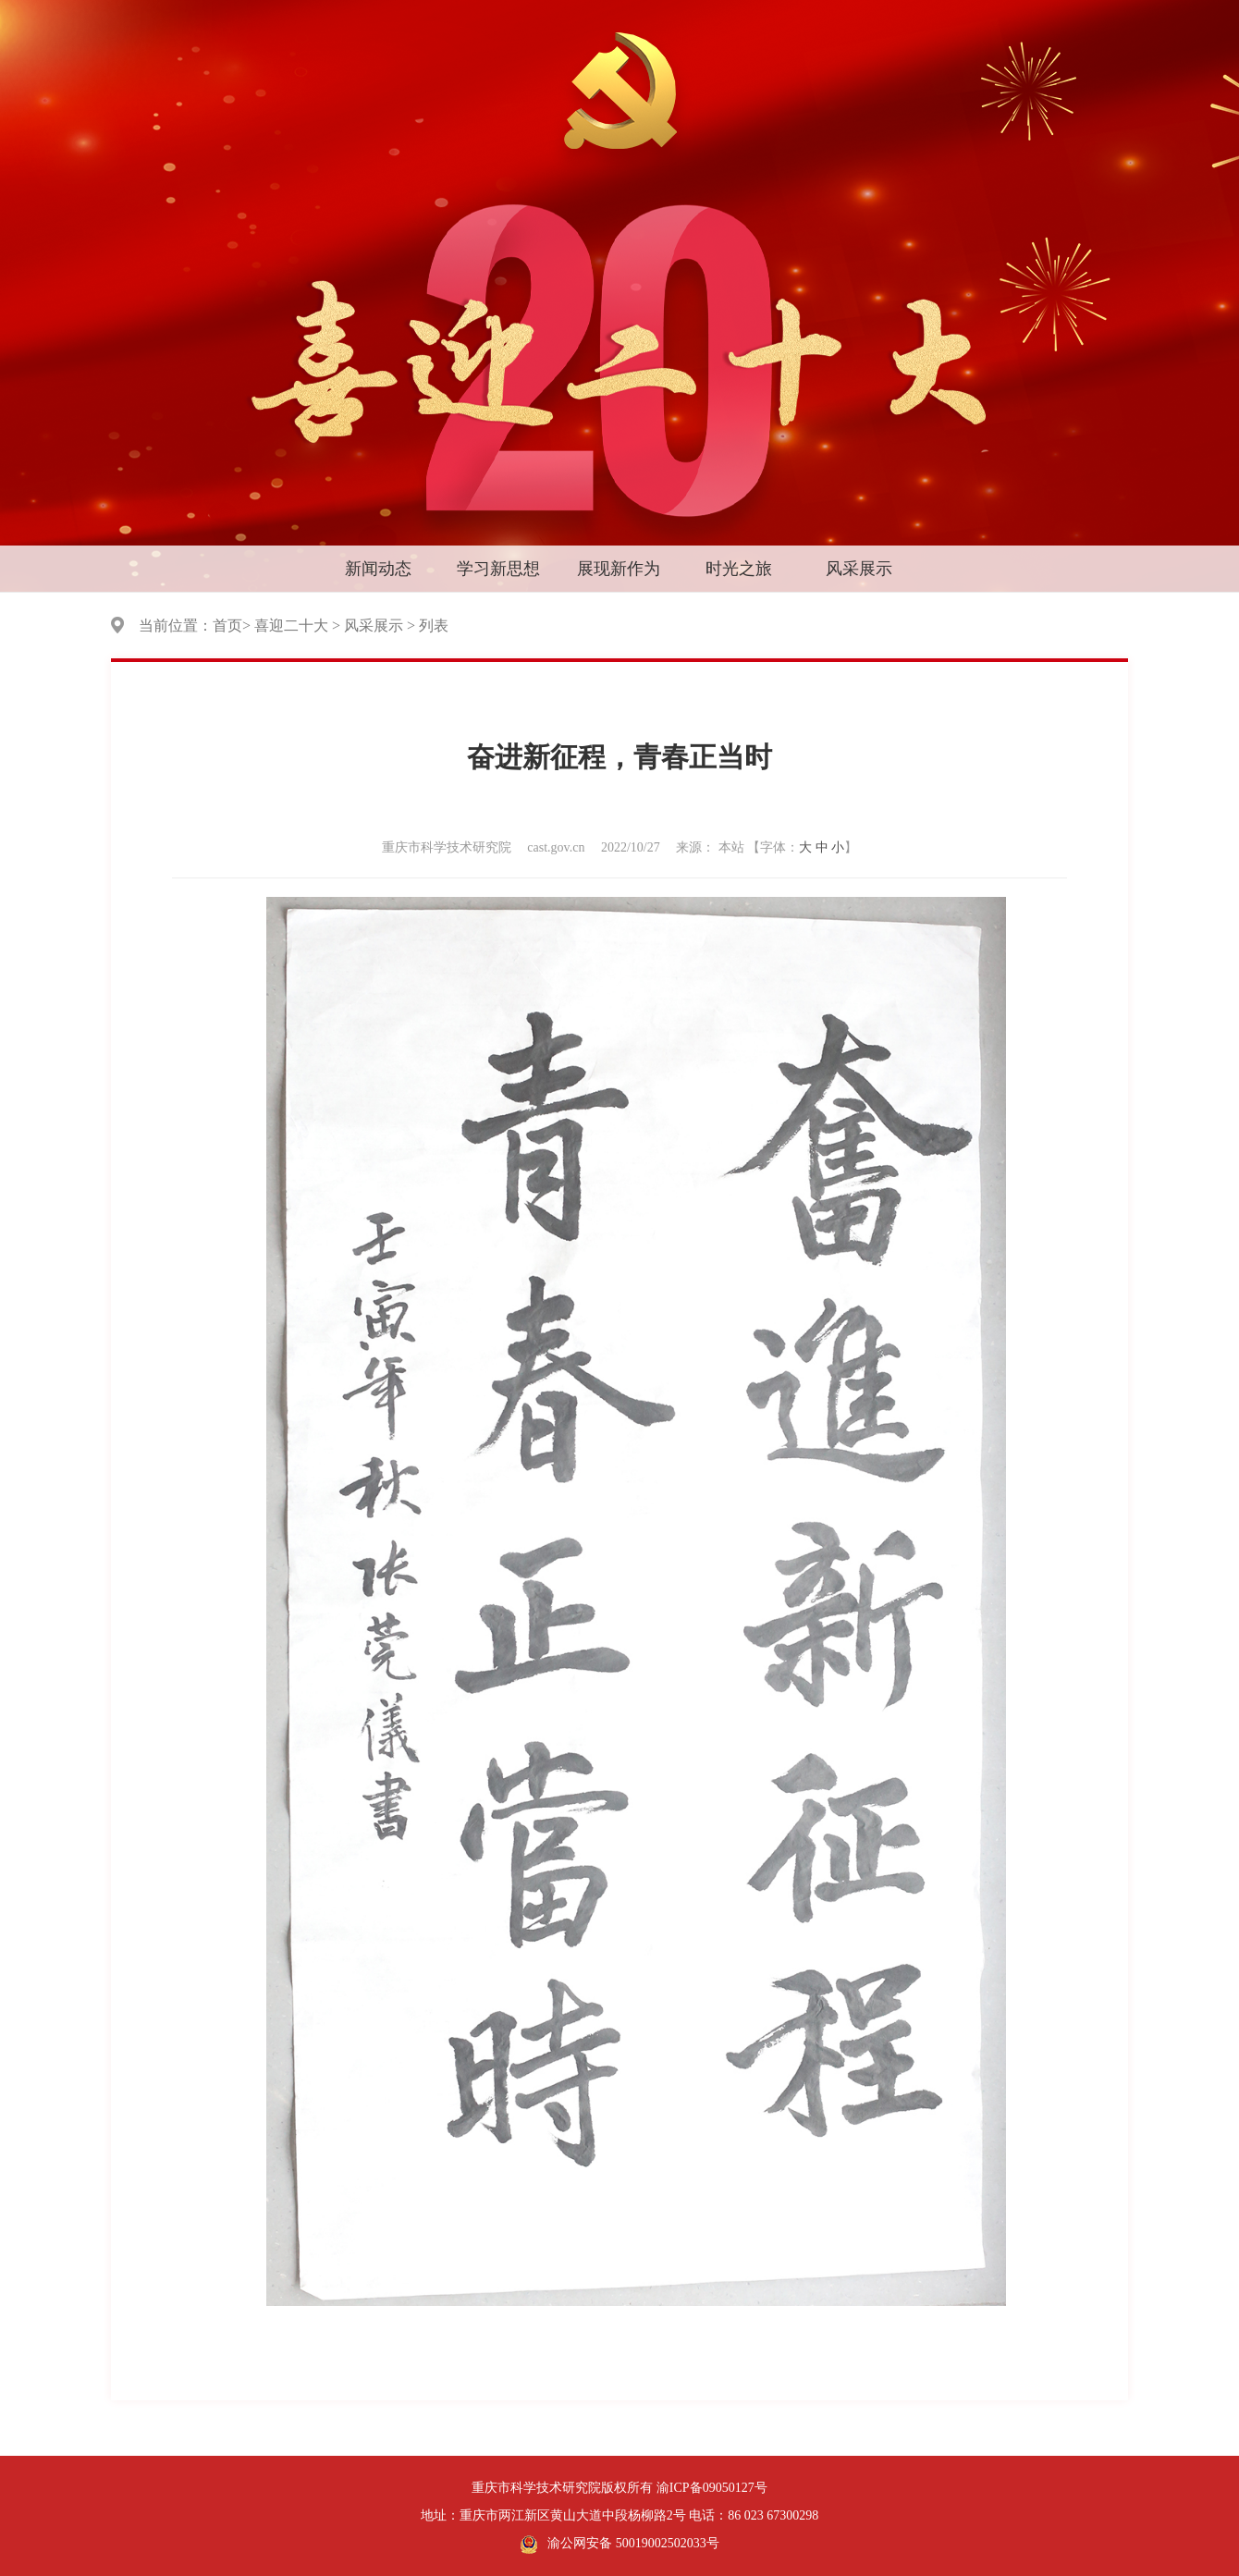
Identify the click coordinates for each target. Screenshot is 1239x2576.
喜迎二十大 (291, 625)
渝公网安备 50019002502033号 (619, 2544)
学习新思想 (498, 568)
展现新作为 (618, 568)
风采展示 (859, 568)
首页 (227, 625)
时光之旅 (738, 568)
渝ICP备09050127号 (711, 2488)
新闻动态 (378, 568)
